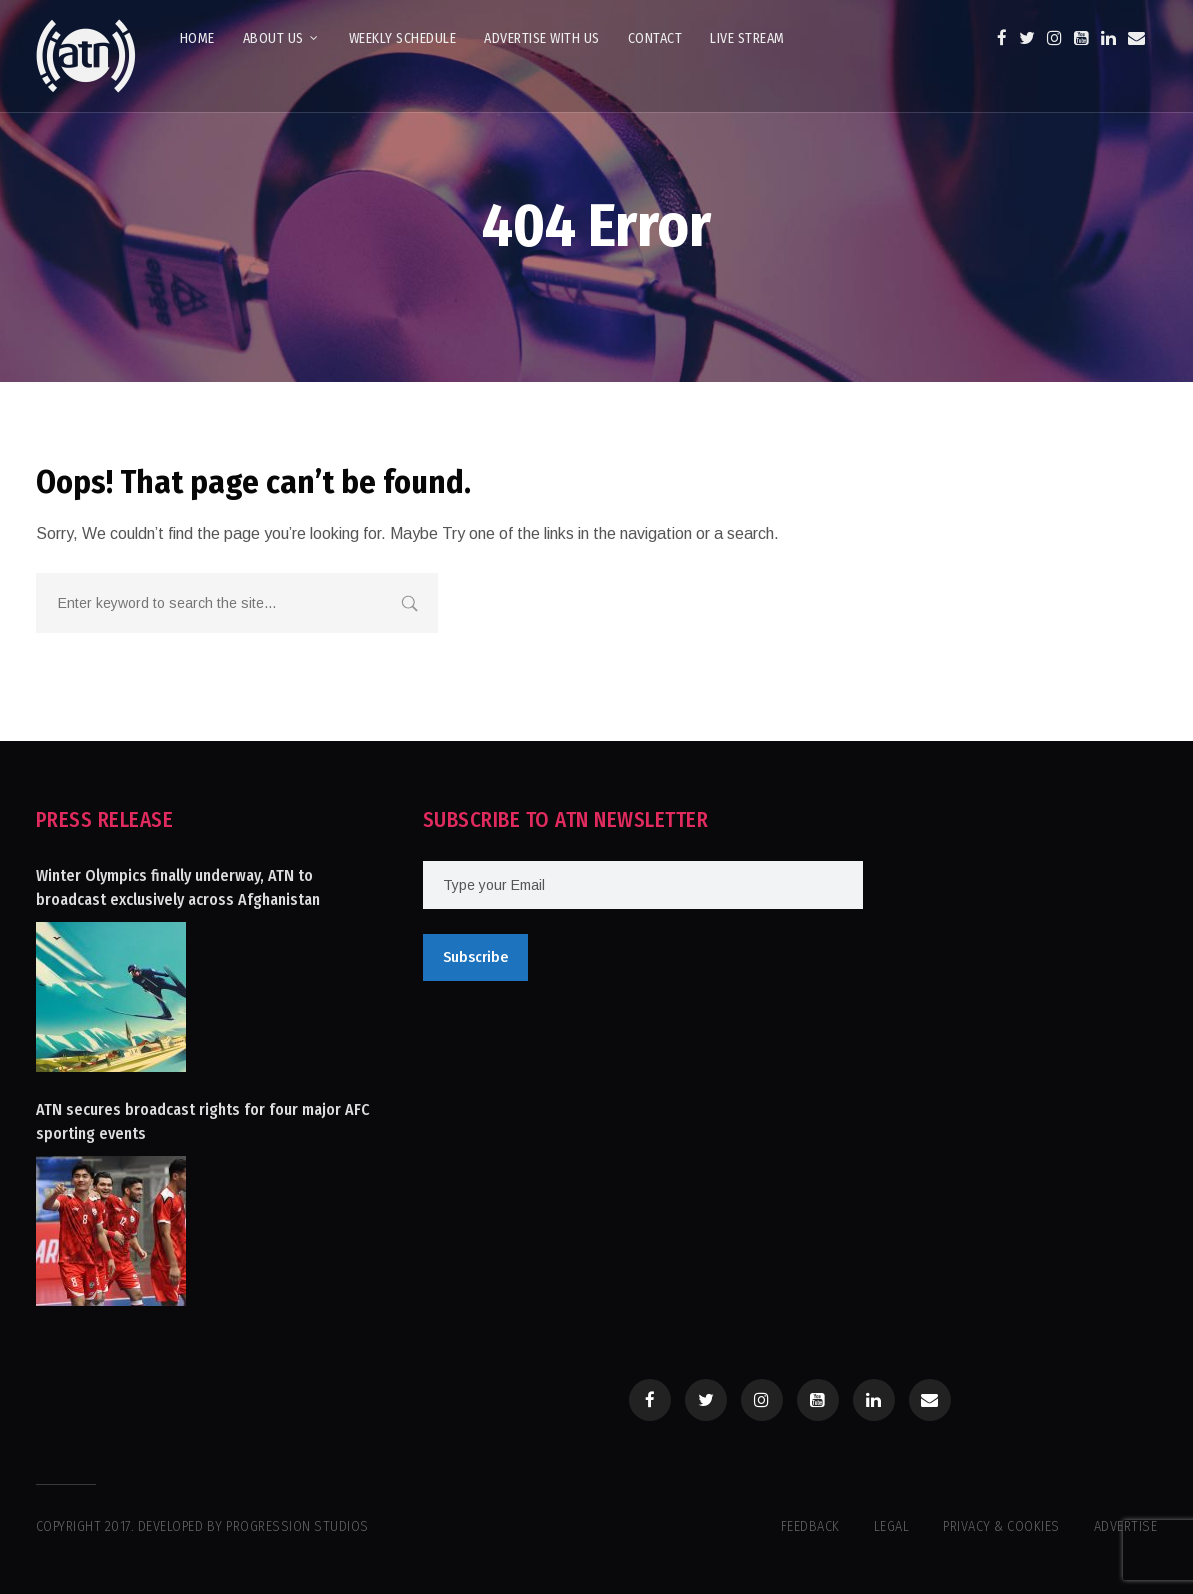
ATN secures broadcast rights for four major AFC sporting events (203, 1121)
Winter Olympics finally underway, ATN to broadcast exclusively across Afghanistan (178, 887)
